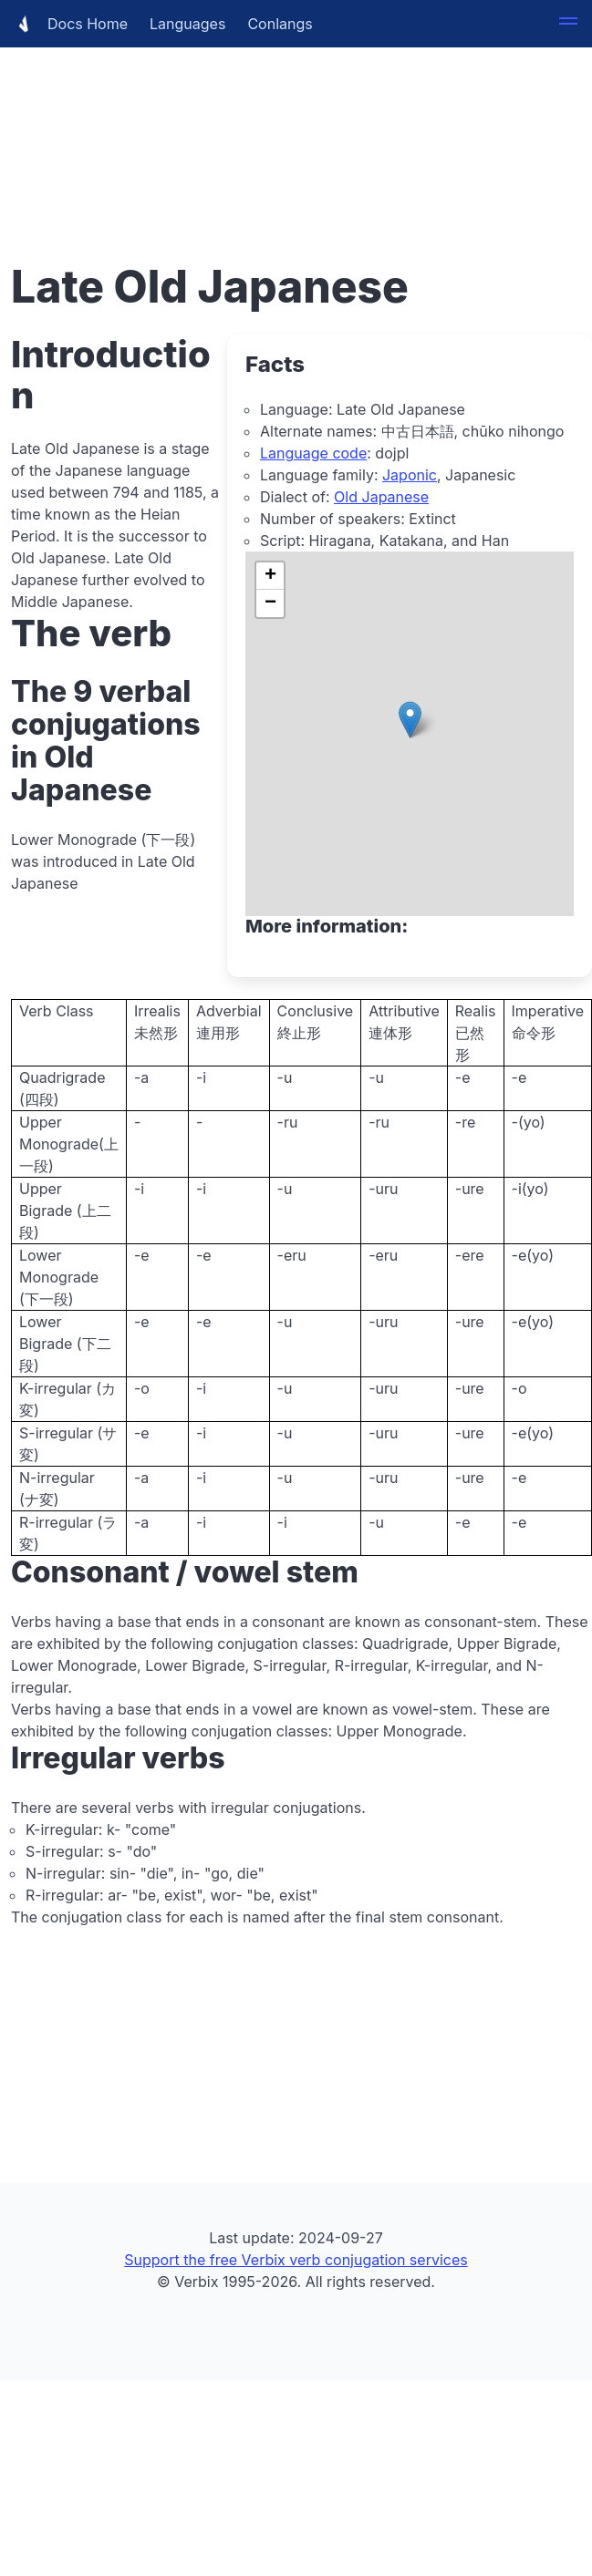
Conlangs (279, 24)
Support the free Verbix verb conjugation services (295, 2260)
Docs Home (69, 23)
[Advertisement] (236, 127)
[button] (568, 23)
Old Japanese (381, 497)
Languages (187, 24)
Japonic (409, 475)
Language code (313, 453)
